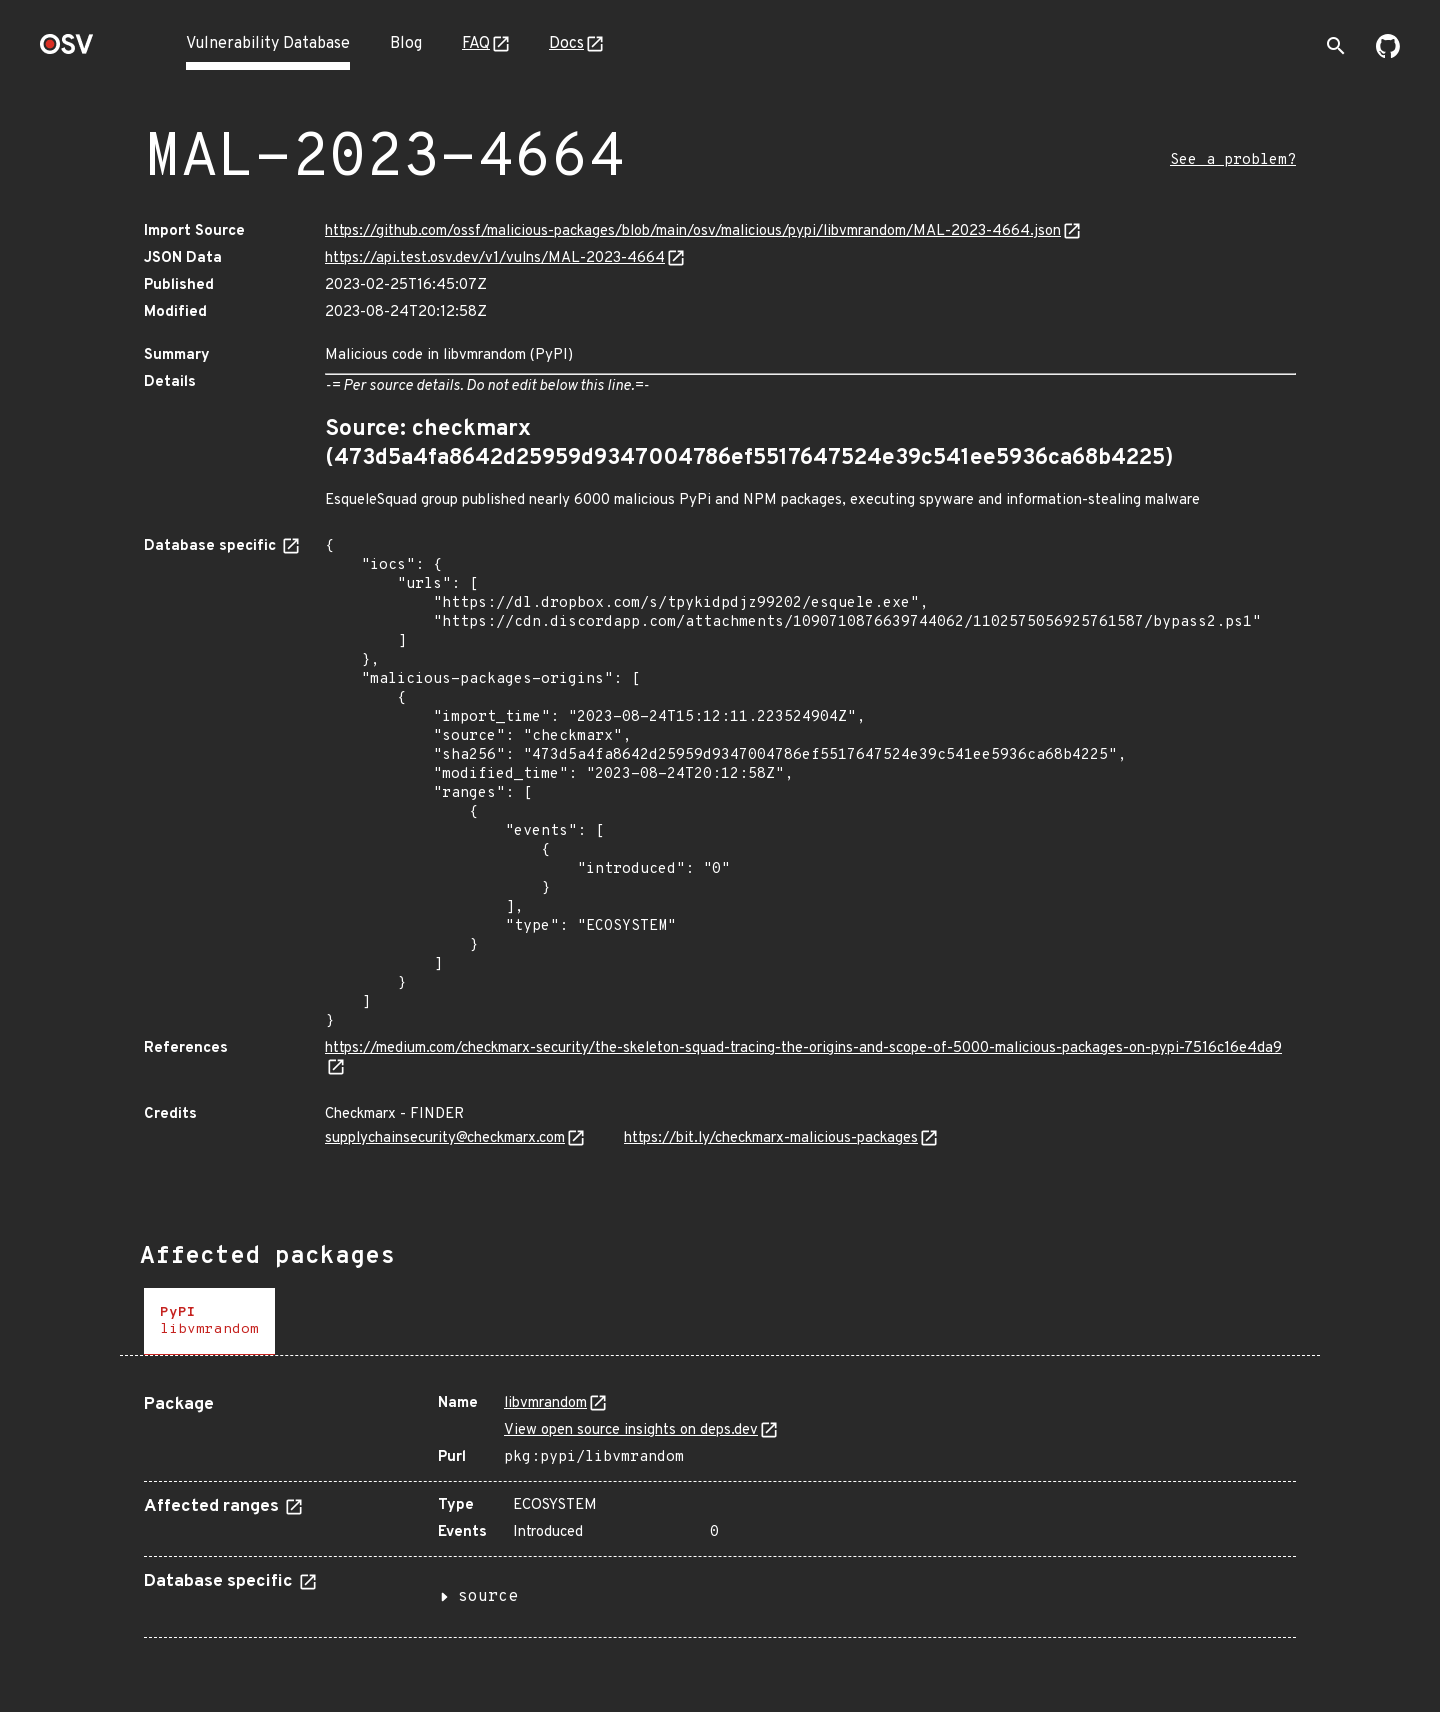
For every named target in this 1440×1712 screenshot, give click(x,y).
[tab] (209, 1321)
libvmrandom (545, 1403)
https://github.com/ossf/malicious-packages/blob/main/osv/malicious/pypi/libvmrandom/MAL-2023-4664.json (693, 231)
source (488, 1597)
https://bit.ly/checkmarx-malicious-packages (771, 1138)
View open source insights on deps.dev (631, 1430)
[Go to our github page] (1388, 54)
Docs (566, 44)
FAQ (476, 44)
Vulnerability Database (268, 44)
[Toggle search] (1336, 46)
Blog (406, 44)
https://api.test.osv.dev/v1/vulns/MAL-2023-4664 (495, 258)
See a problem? (1233, 160)
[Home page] (67, 50)
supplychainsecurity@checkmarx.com (445, 1138)
